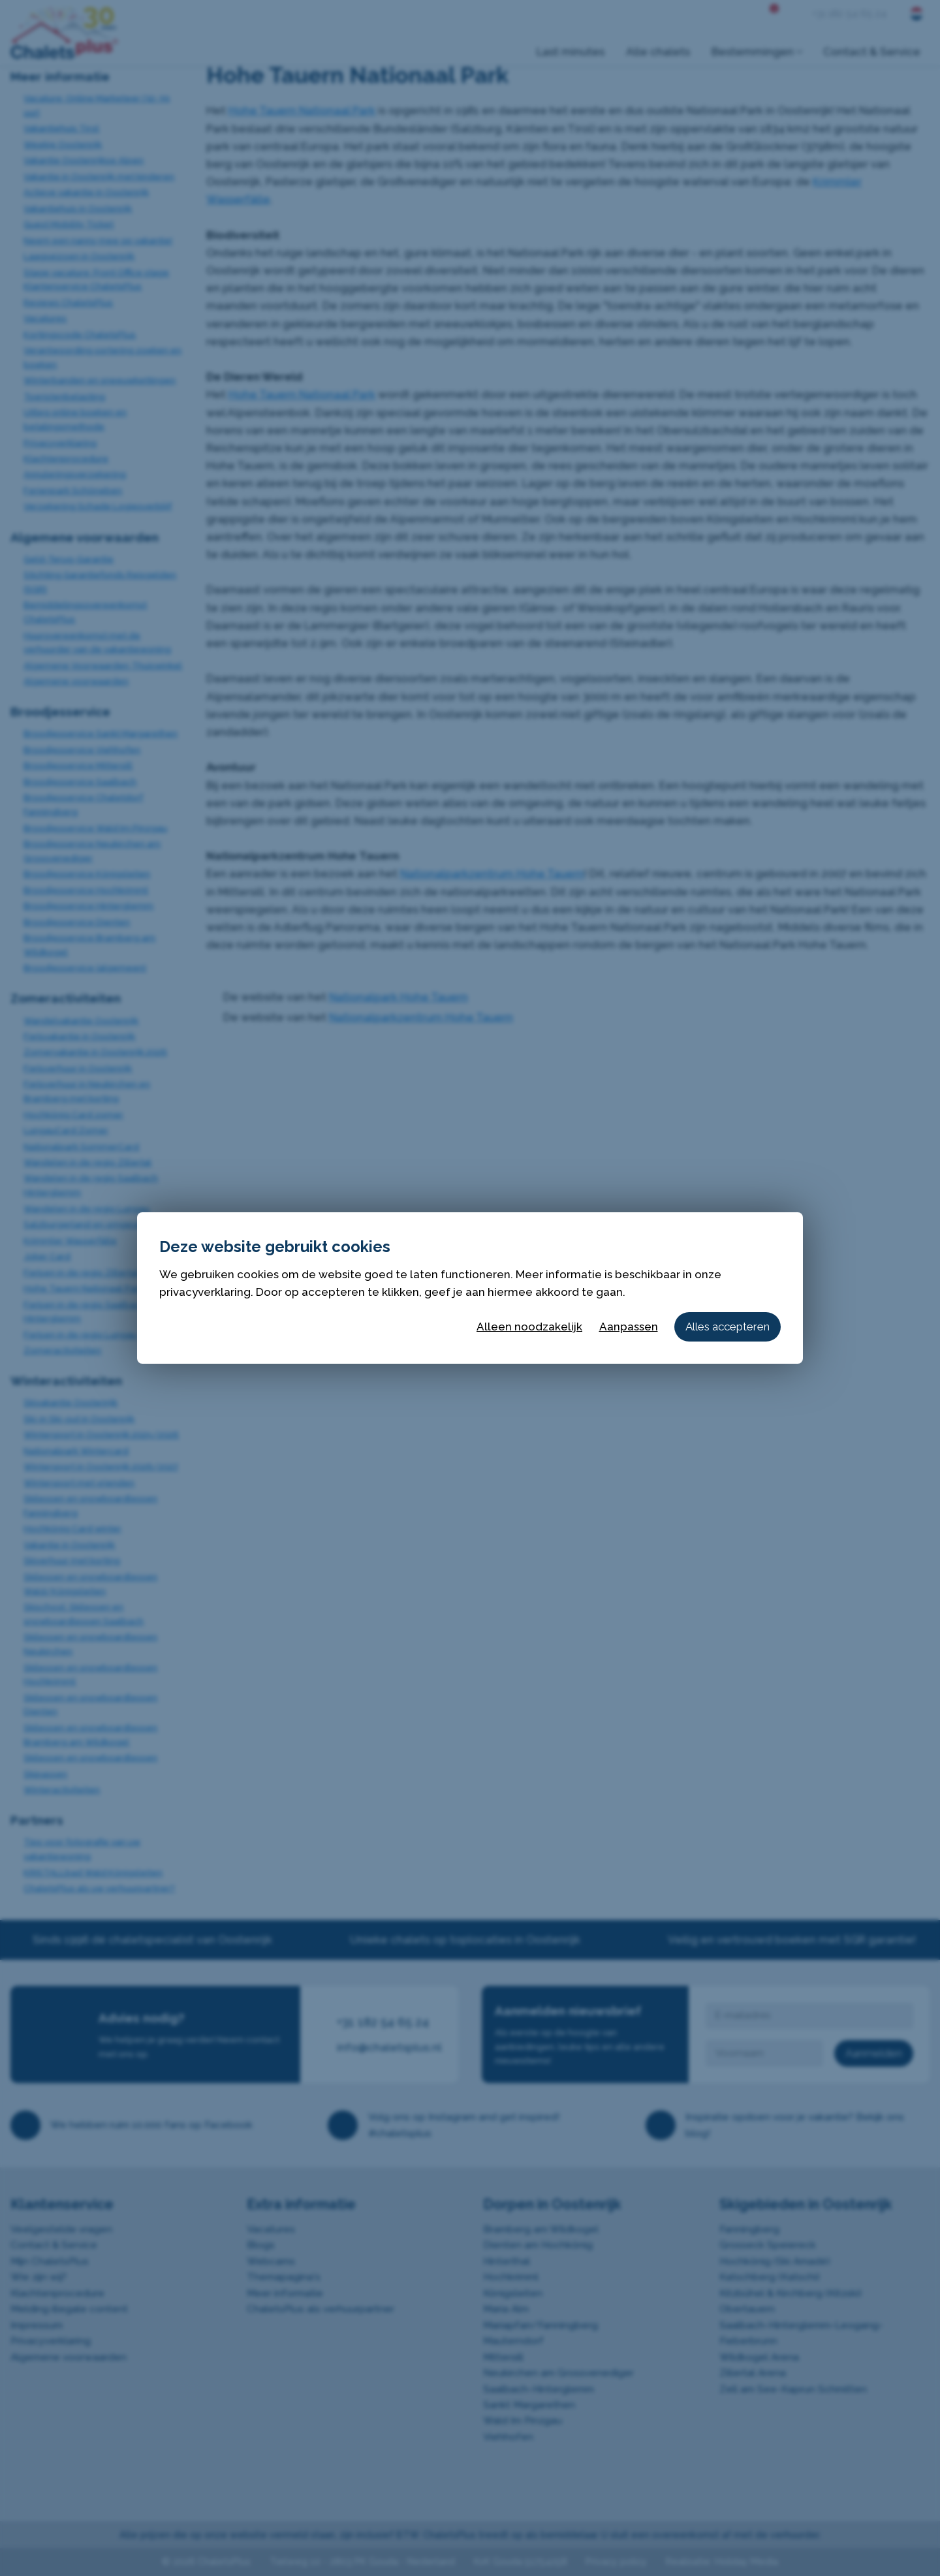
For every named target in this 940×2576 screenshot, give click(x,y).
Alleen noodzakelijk (529, 1326)
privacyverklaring (205, 1291)
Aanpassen (628, 1326)
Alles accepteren (727, 1326)
